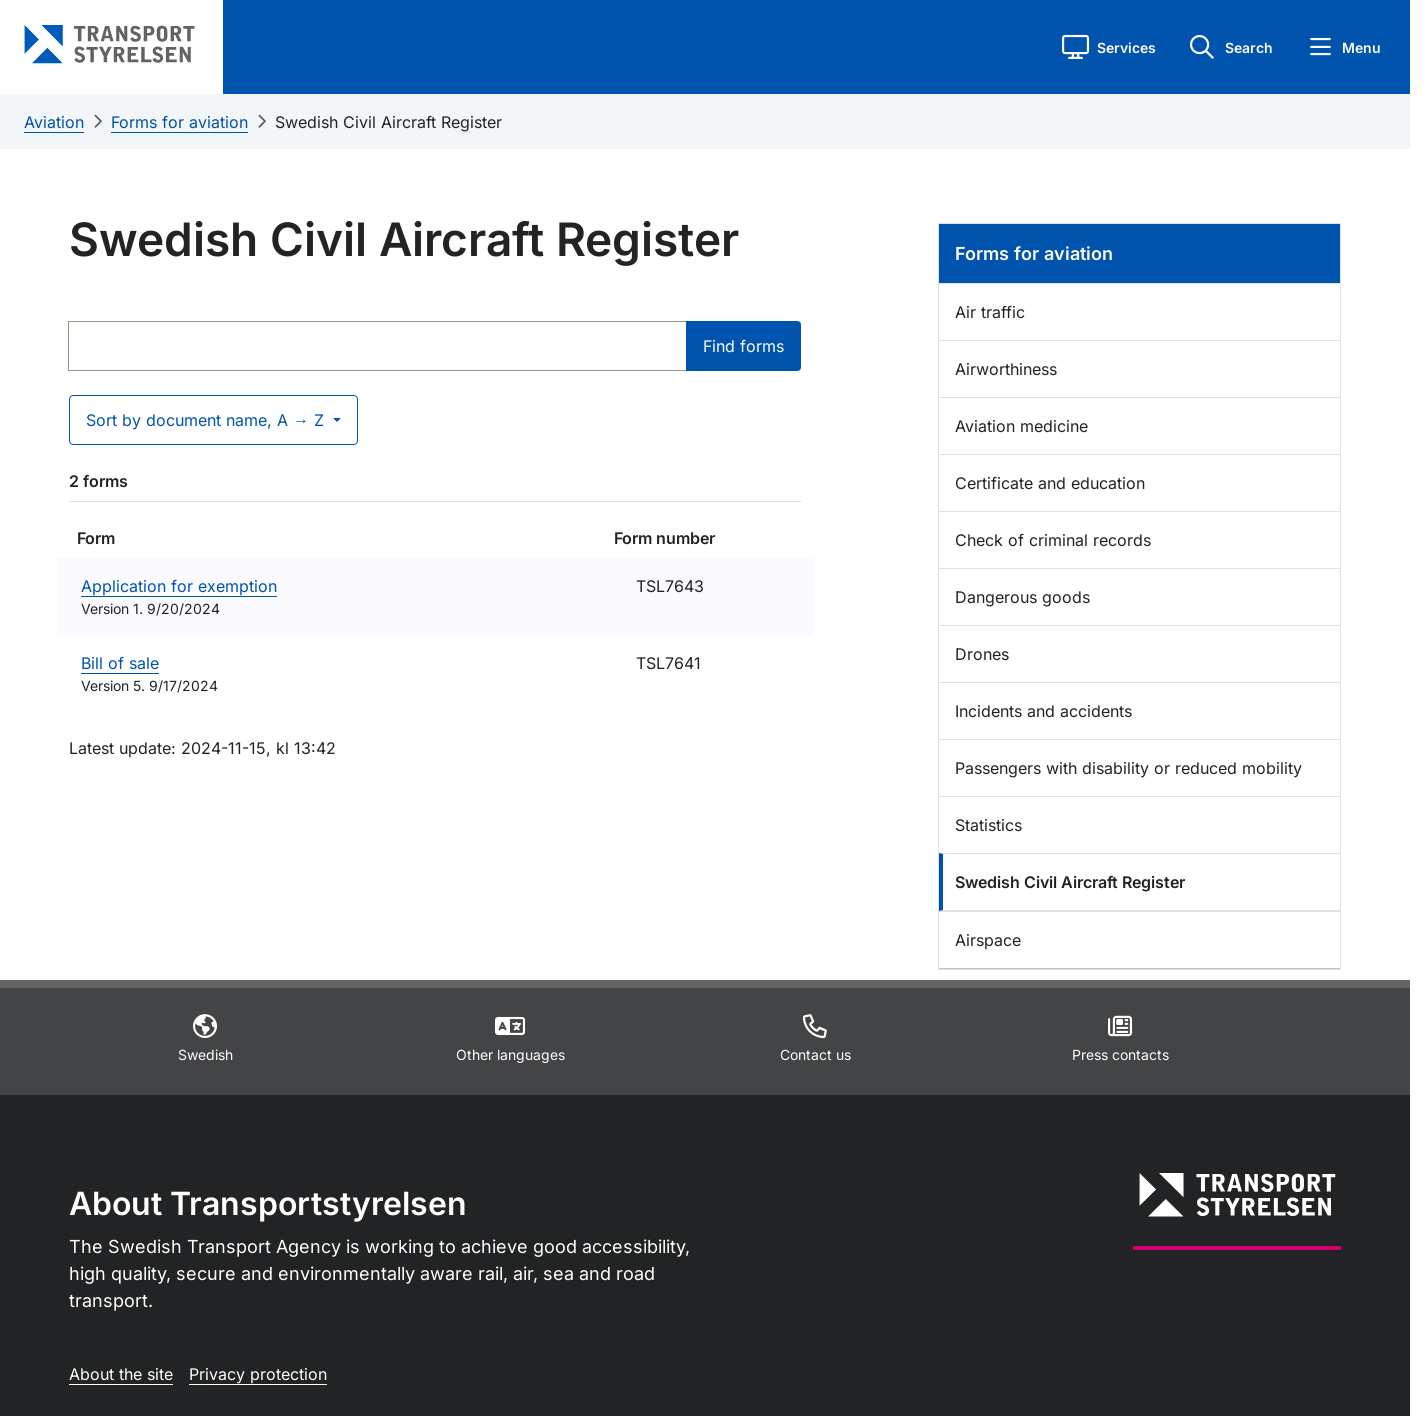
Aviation (54, 122)
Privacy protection (258, 1374)
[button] (1109, 47)
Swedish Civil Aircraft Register (388, 122)
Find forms (743, 346)
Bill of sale (120, 663)
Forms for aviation (179, 122)
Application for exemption (179, 586)
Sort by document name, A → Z (207, 420)
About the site (121, 1374)
